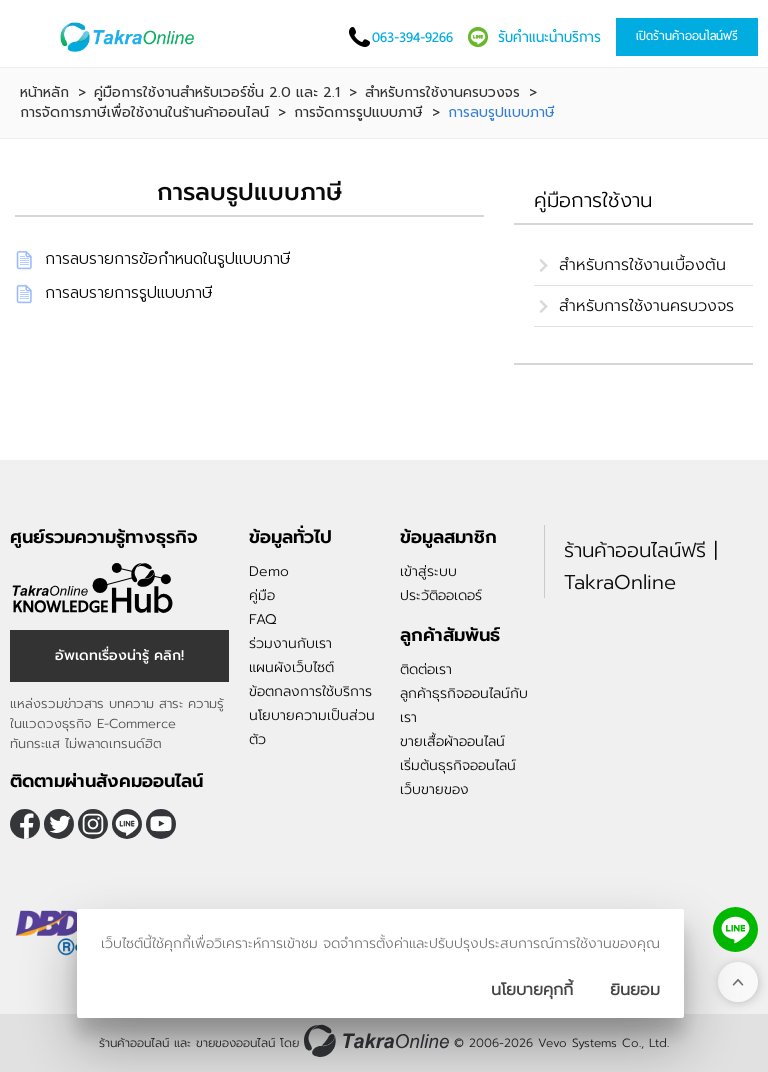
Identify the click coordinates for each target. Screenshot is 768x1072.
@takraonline (127, 824)
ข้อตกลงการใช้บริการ (310, 691)
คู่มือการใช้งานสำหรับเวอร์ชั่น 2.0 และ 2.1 (217, 93)
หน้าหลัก (44, 93)
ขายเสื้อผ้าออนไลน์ (452, 741)
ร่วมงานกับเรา (290, 643)
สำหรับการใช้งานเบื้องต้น (642, 265)
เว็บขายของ (434, 789)
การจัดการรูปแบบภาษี (358, 113)
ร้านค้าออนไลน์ (134, 1043)
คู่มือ (262, 595)
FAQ (262, 619)
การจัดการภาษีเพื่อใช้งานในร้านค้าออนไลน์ (144, 113)
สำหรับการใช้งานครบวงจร (442, 93)
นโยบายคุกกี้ (532, 990)
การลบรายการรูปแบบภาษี (129, 293)
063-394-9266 (412, 37)
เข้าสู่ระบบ (428, 571)
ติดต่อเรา (426, 669)
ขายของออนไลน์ (235, 1043)
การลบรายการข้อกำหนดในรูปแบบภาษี (168, 259)
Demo (269, 571)
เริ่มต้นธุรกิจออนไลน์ (458, 765)
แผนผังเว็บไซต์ (291, 667)
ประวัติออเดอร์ (441, 595)
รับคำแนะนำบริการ (549, 37)
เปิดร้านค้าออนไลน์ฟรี (687, 36)
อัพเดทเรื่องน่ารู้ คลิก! (119, 655)
